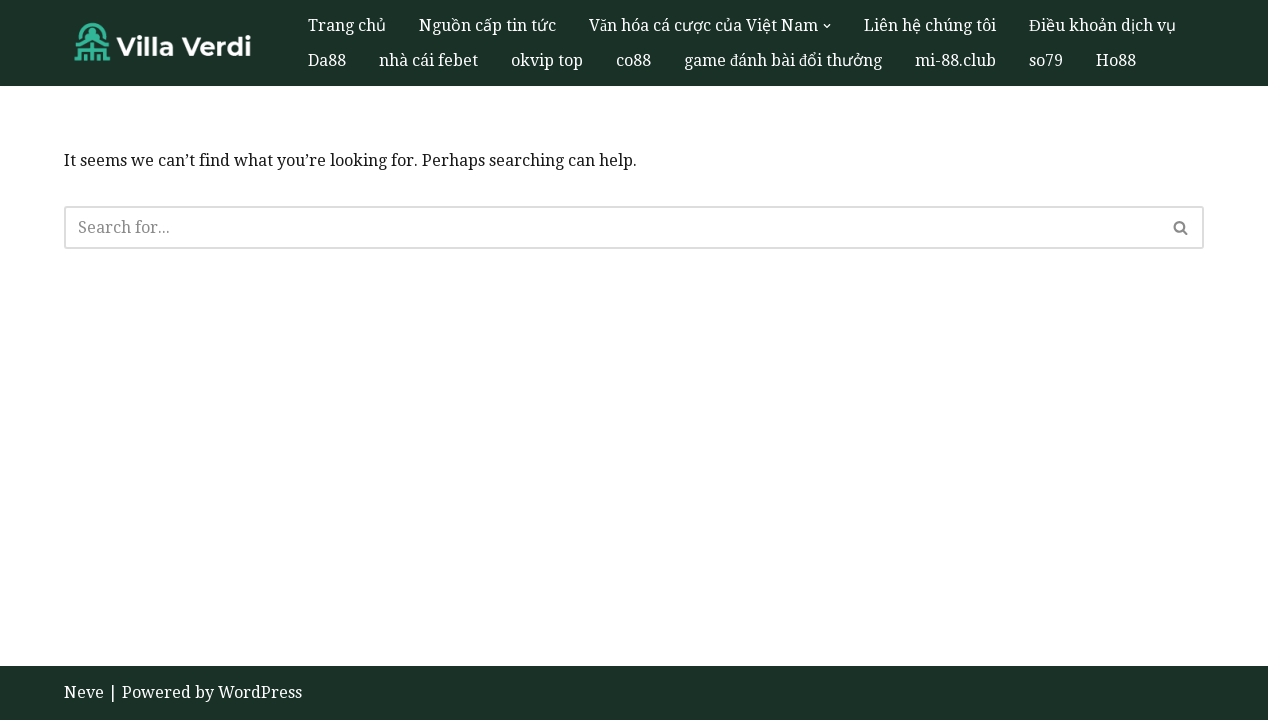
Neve (84, 692)
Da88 (327, 60)
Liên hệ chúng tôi (930, 25)
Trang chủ (347, 25)
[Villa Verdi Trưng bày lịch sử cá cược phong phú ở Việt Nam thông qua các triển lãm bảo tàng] (169, 43)
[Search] (611, 227)
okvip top (547, 60)
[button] (827, 26)
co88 (633, 60)
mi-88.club (955, 60)
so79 (1046, 60)
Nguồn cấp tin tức (487, 25)
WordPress (260, 692)
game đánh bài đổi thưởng (783, 60)
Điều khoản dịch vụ (1102, 25)
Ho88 (1116, 60)
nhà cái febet (428, 60)
